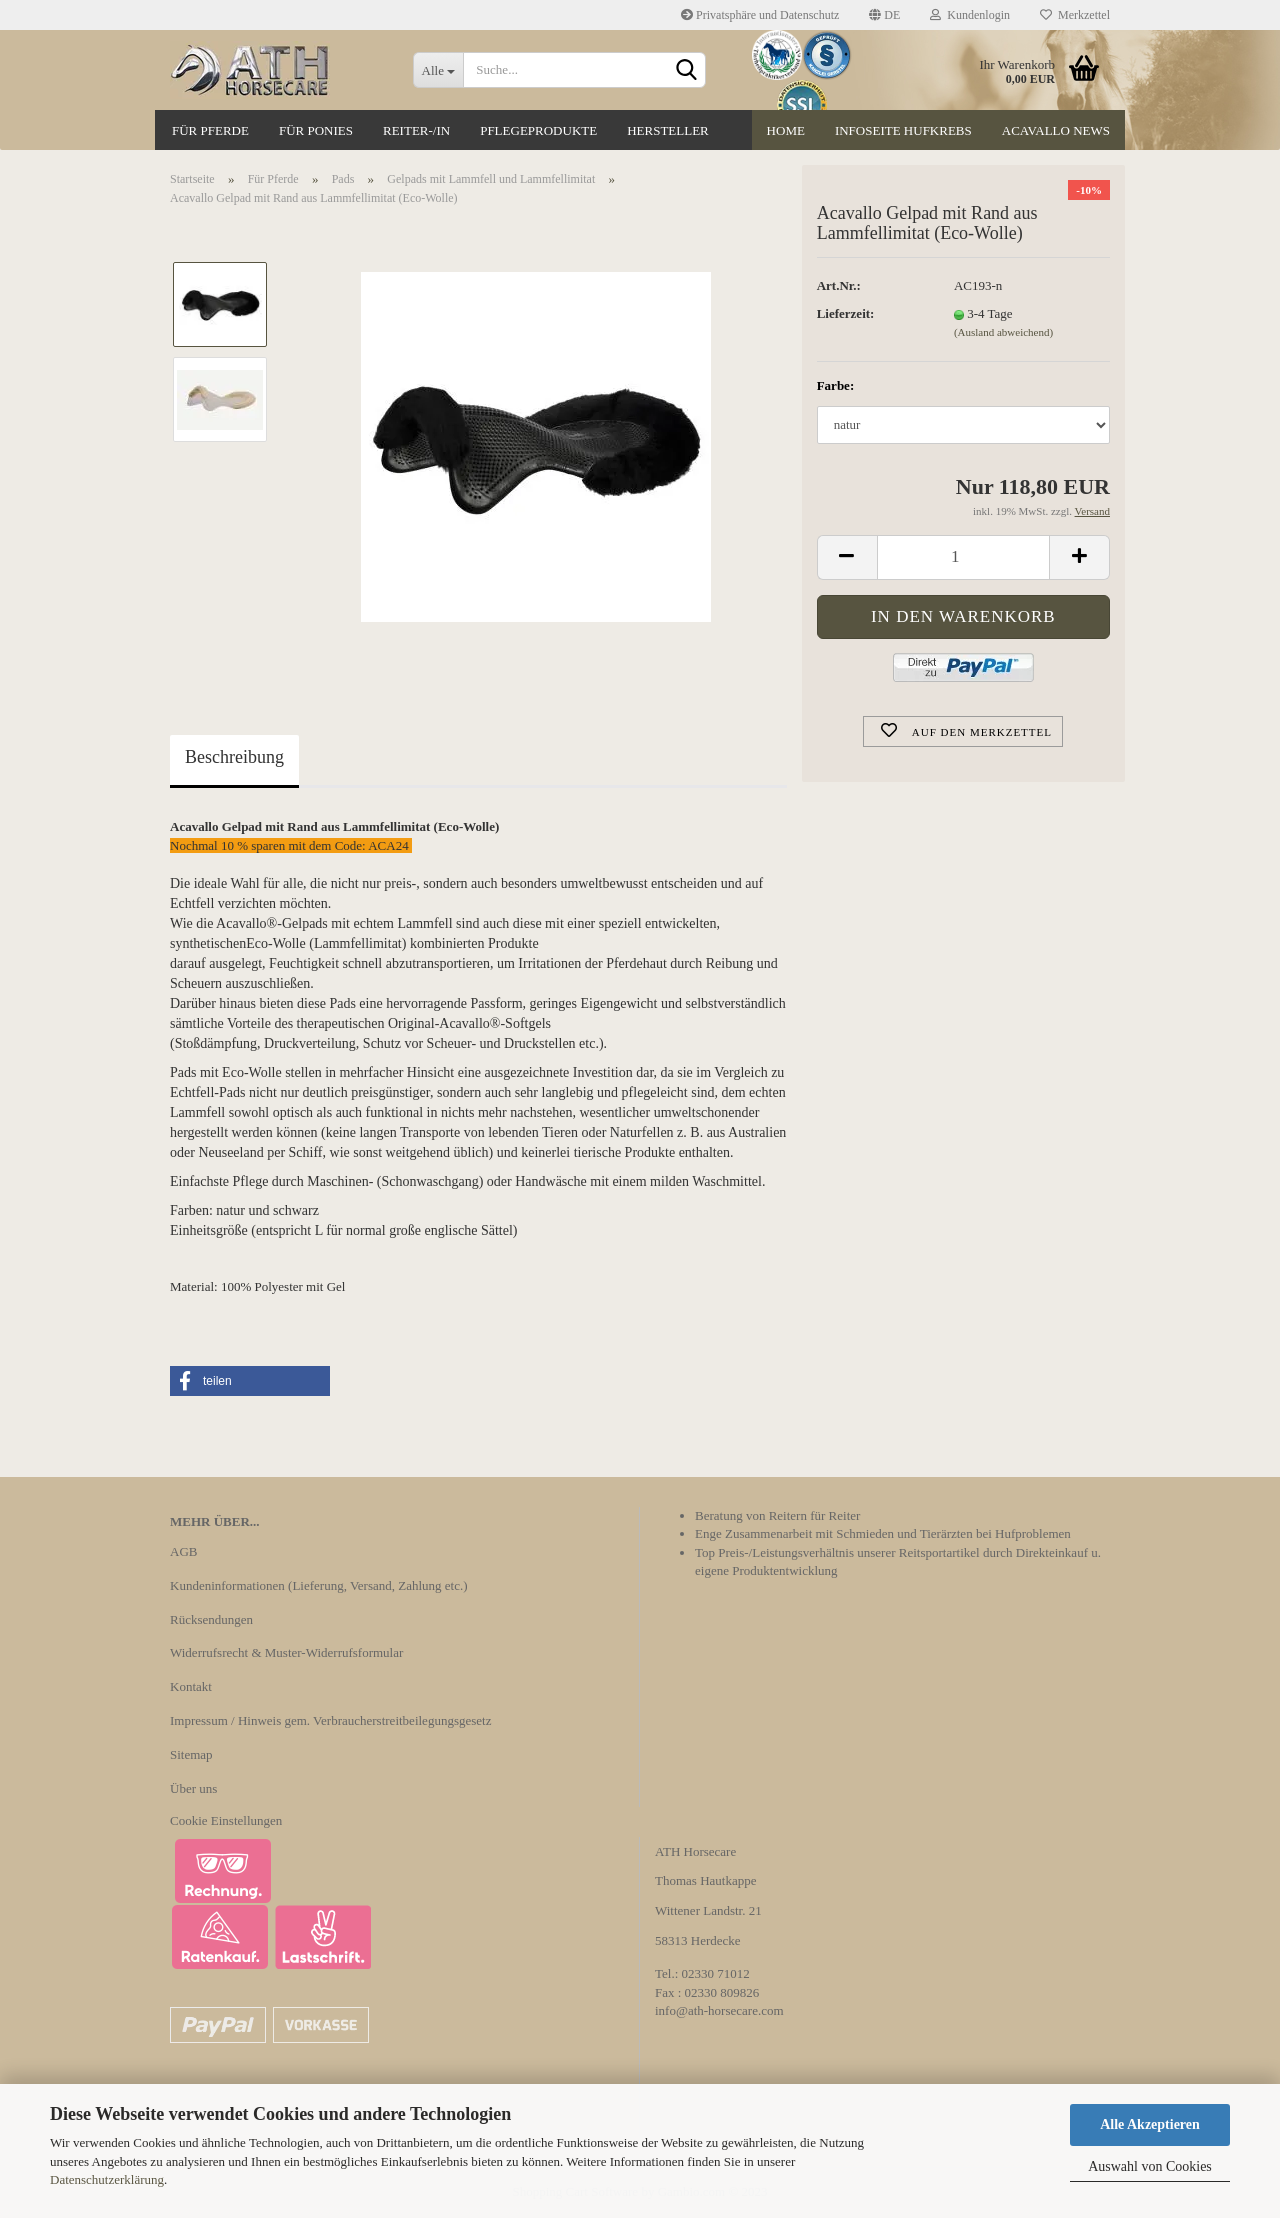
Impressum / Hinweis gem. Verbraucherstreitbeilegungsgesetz (330, 1720)
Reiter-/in (416, 130)
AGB (183, 1551)
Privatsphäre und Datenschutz (760, 15)
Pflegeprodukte (538, 130)
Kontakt (191, 1686)
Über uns (193, 1788)
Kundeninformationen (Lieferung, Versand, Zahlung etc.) (319, 1585)
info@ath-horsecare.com (719, 2010)
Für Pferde (210, 130)
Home (786, 130)
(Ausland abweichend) (1003, 332)
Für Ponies (316, 130)
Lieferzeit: (846, 313)
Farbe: (836, 385)
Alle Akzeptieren (1150, 2124)
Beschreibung (234, 757)
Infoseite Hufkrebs (903, 130)
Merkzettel (1075, 15)
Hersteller (668, 130)
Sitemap (191, 1754)
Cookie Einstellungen (226, 1820)
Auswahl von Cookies (1150, 2166)
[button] (250, 1381)
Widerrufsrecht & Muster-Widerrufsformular (286, 1652)
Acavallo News (1056, 130)
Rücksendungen (211, 1619)
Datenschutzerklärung (107, 2179)
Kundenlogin (970, 15)
